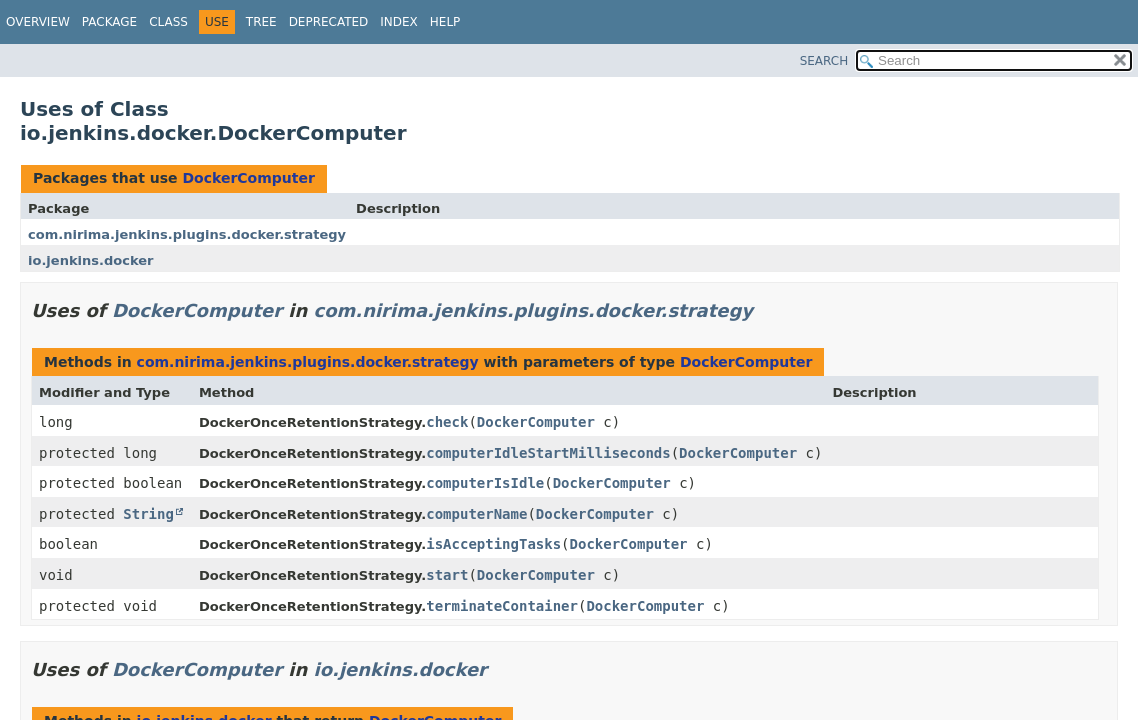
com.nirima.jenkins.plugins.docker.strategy (187, 234)
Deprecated (329, 22)
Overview (38, 22)
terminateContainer (502, 606)
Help (445, 22)
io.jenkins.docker (91, 260)
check (447, 422)
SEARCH (824, 61)
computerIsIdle (485, 483)
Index (399, 22)
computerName (476, 514)
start (447, 575)
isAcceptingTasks (493, 544)
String (148, 514)
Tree (261, 22)
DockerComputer (248, 178)
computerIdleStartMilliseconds (548, 453)
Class (168, 22)
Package (109, 22)
